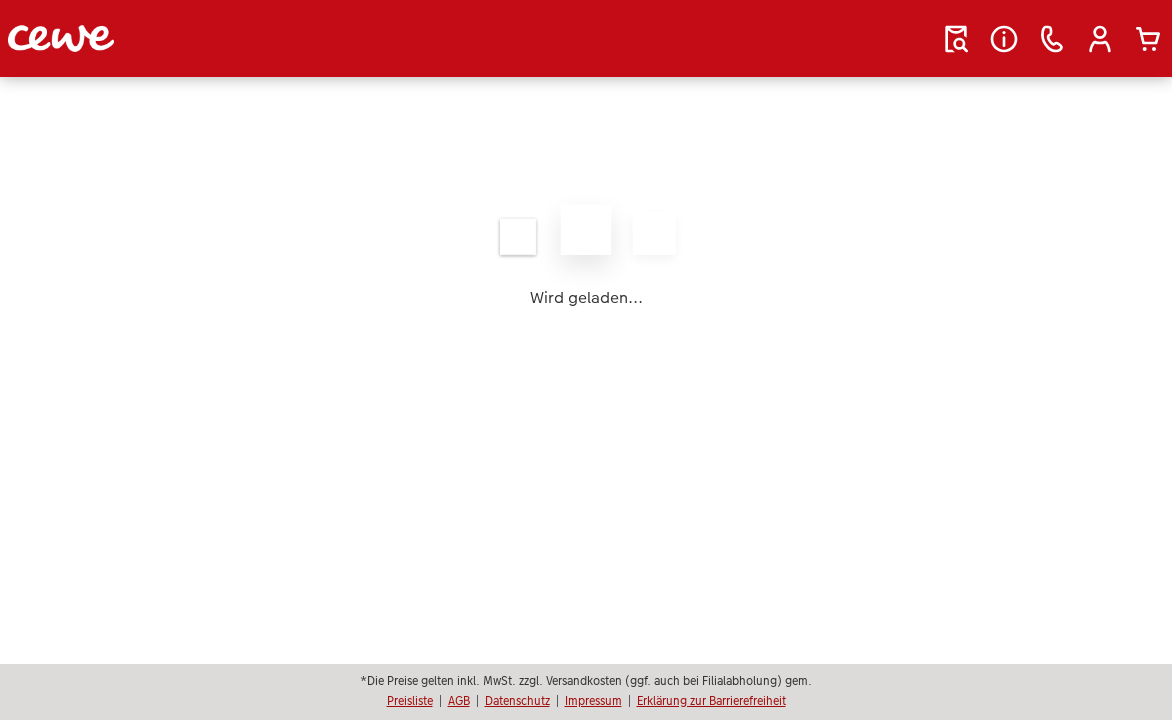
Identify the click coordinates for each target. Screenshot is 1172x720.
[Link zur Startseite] (204, 38)
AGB (459, 700)
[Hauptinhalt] (586, 255)
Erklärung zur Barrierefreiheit (711, 700)
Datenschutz (517, 700)
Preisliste (410, 700)
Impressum (593, 700)
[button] (1100, 39)
